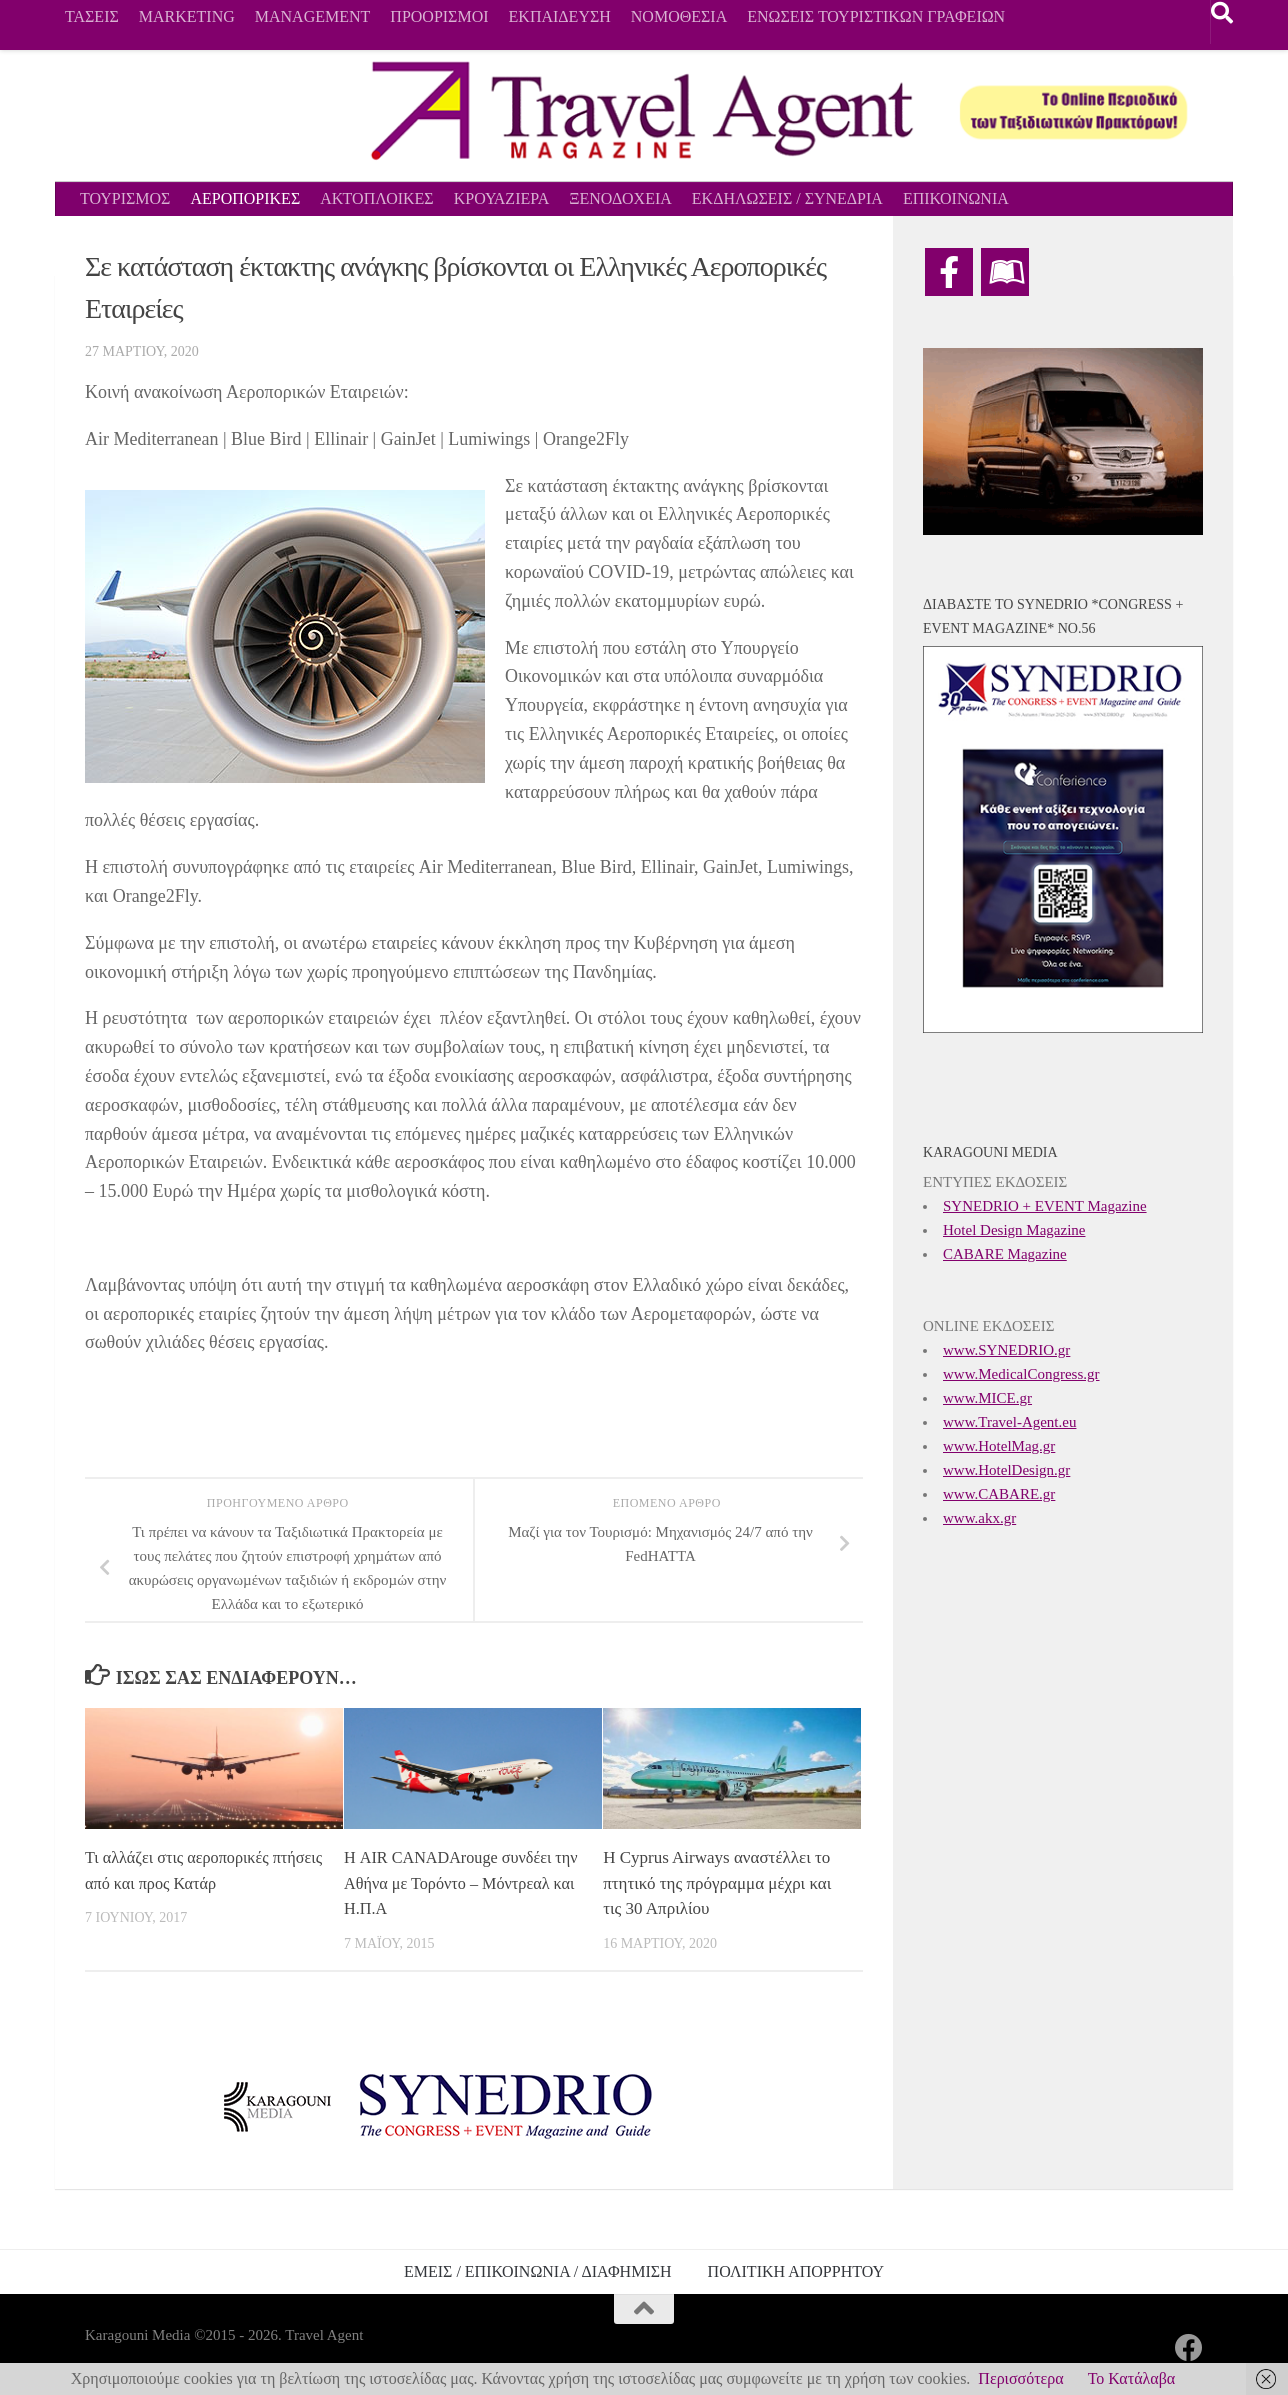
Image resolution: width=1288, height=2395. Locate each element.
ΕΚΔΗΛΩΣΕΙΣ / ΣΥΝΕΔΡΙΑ (787, 198)
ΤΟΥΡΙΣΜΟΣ (125, 198)
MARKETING (187, 16)
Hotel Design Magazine (1014, 1230)
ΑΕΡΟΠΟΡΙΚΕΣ (245, 198)
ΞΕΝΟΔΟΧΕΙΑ (620, 198)
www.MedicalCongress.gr (1021, 1374)
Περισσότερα (1020, 2378)
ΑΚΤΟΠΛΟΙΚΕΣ (376, 198)
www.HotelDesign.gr (1006, 1470)
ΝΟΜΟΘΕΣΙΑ (679, 16)
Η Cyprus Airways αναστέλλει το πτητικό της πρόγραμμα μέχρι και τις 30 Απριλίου (717, 1883)
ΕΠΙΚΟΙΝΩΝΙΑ (956, 198)
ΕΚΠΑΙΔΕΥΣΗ (560, 16)
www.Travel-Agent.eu (1009, 1422)
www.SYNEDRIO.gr (1006, 1350)
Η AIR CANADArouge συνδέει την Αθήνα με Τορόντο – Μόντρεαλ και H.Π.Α (453, 1883)
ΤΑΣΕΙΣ (92, 16)
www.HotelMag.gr (999, 1446)
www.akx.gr (979, 1518)
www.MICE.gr (987, 1398)
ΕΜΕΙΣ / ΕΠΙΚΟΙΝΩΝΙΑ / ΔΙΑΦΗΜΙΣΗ (538, 2271)
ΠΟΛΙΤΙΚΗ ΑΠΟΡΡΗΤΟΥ (796, 2271)
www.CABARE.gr (999, 1494)
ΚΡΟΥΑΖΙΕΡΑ (502, 198)
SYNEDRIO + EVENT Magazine (1045, 1206)
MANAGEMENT (313, 16)
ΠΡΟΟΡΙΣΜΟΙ (439, 16)
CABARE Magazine (1005, 1254)
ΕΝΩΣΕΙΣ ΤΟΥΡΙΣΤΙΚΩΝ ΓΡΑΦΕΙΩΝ (876, 16)
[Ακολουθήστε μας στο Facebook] (1189, 2348)
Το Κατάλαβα (1132, 2378)
